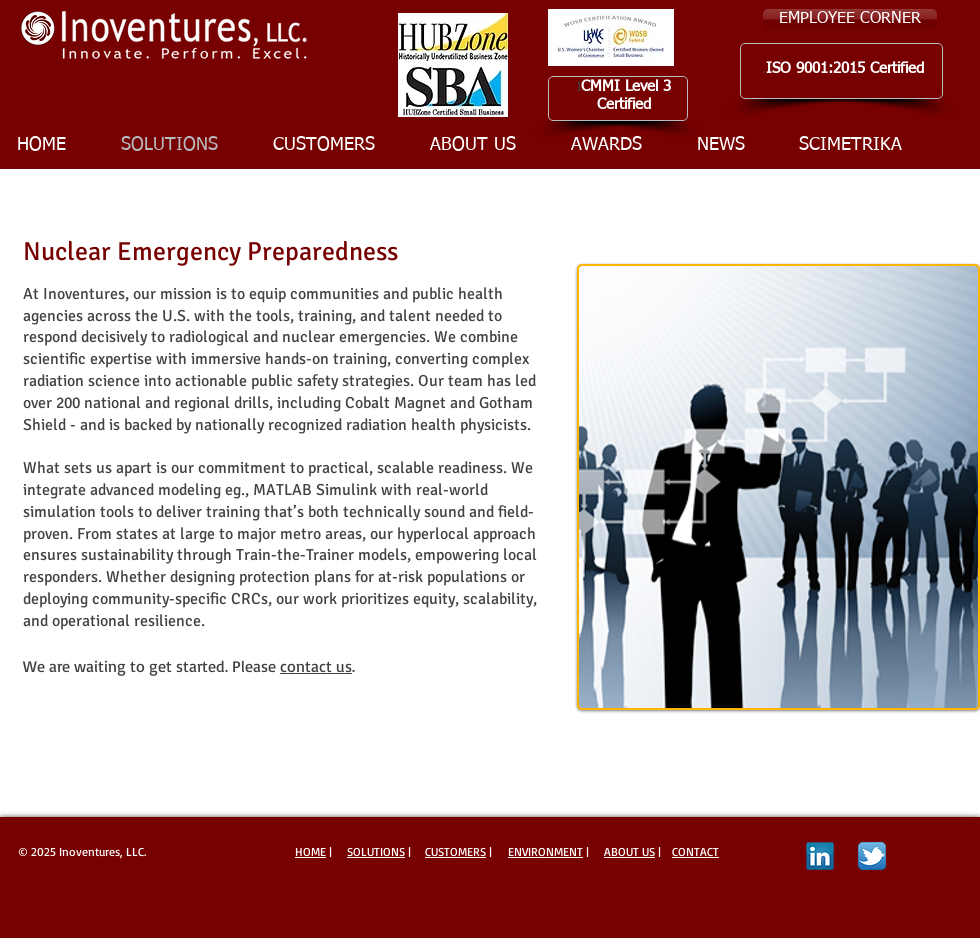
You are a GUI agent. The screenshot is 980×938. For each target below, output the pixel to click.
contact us (316, 666)
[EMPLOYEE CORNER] (850, 19)
